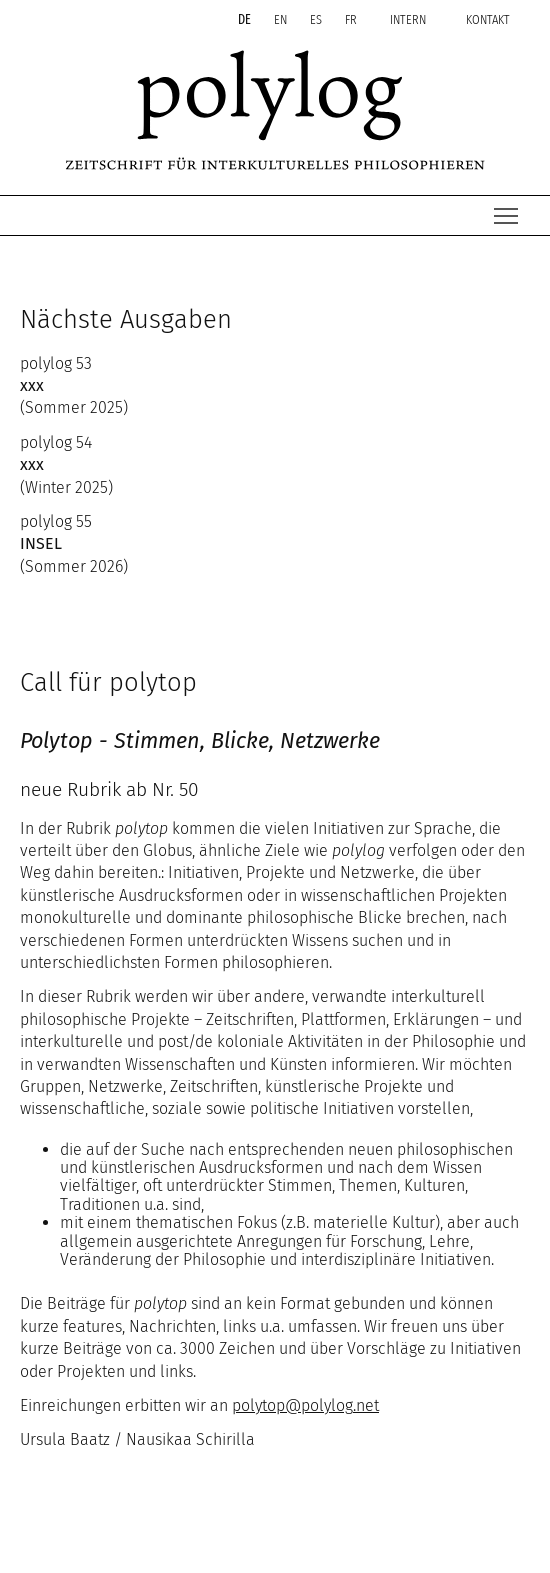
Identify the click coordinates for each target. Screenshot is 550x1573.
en (282, 19)
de (246, 19)
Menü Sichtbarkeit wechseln (507, 210)
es (317, 19)
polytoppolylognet (305, 1405)
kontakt (488, 19)
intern (408, 19)
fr (352, 19)
